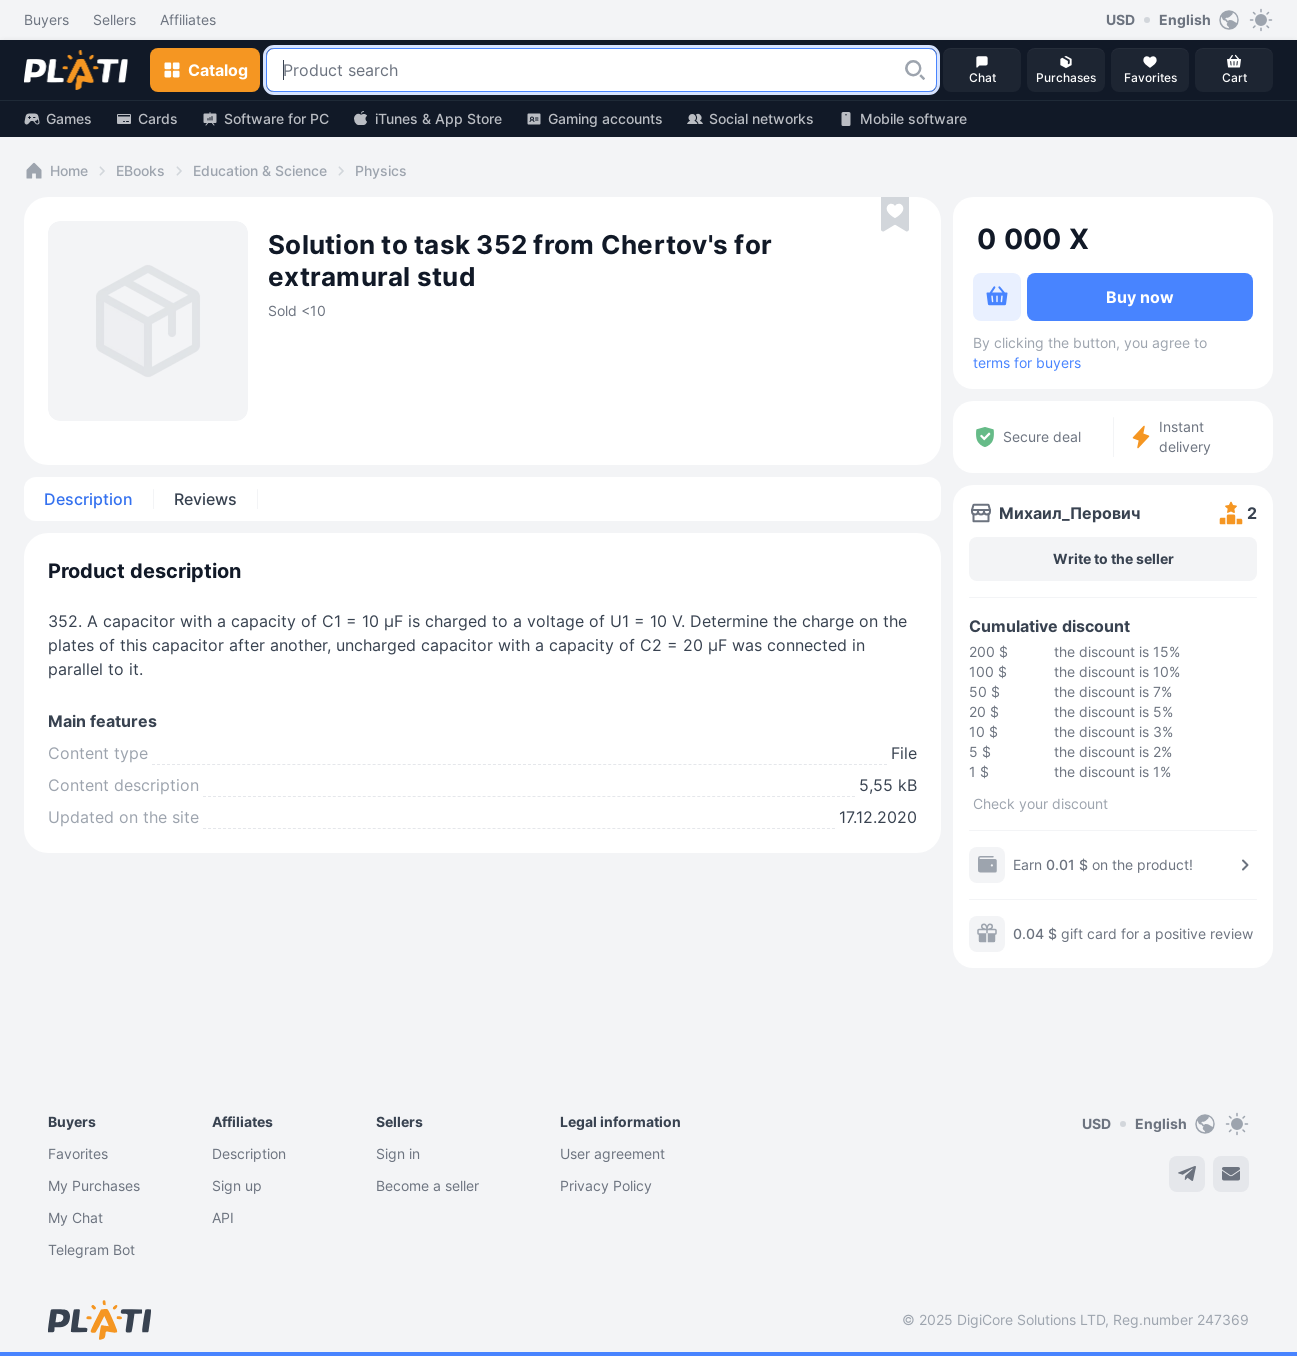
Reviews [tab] (205, 499)
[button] (915, 70)
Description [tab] (88, 499)
